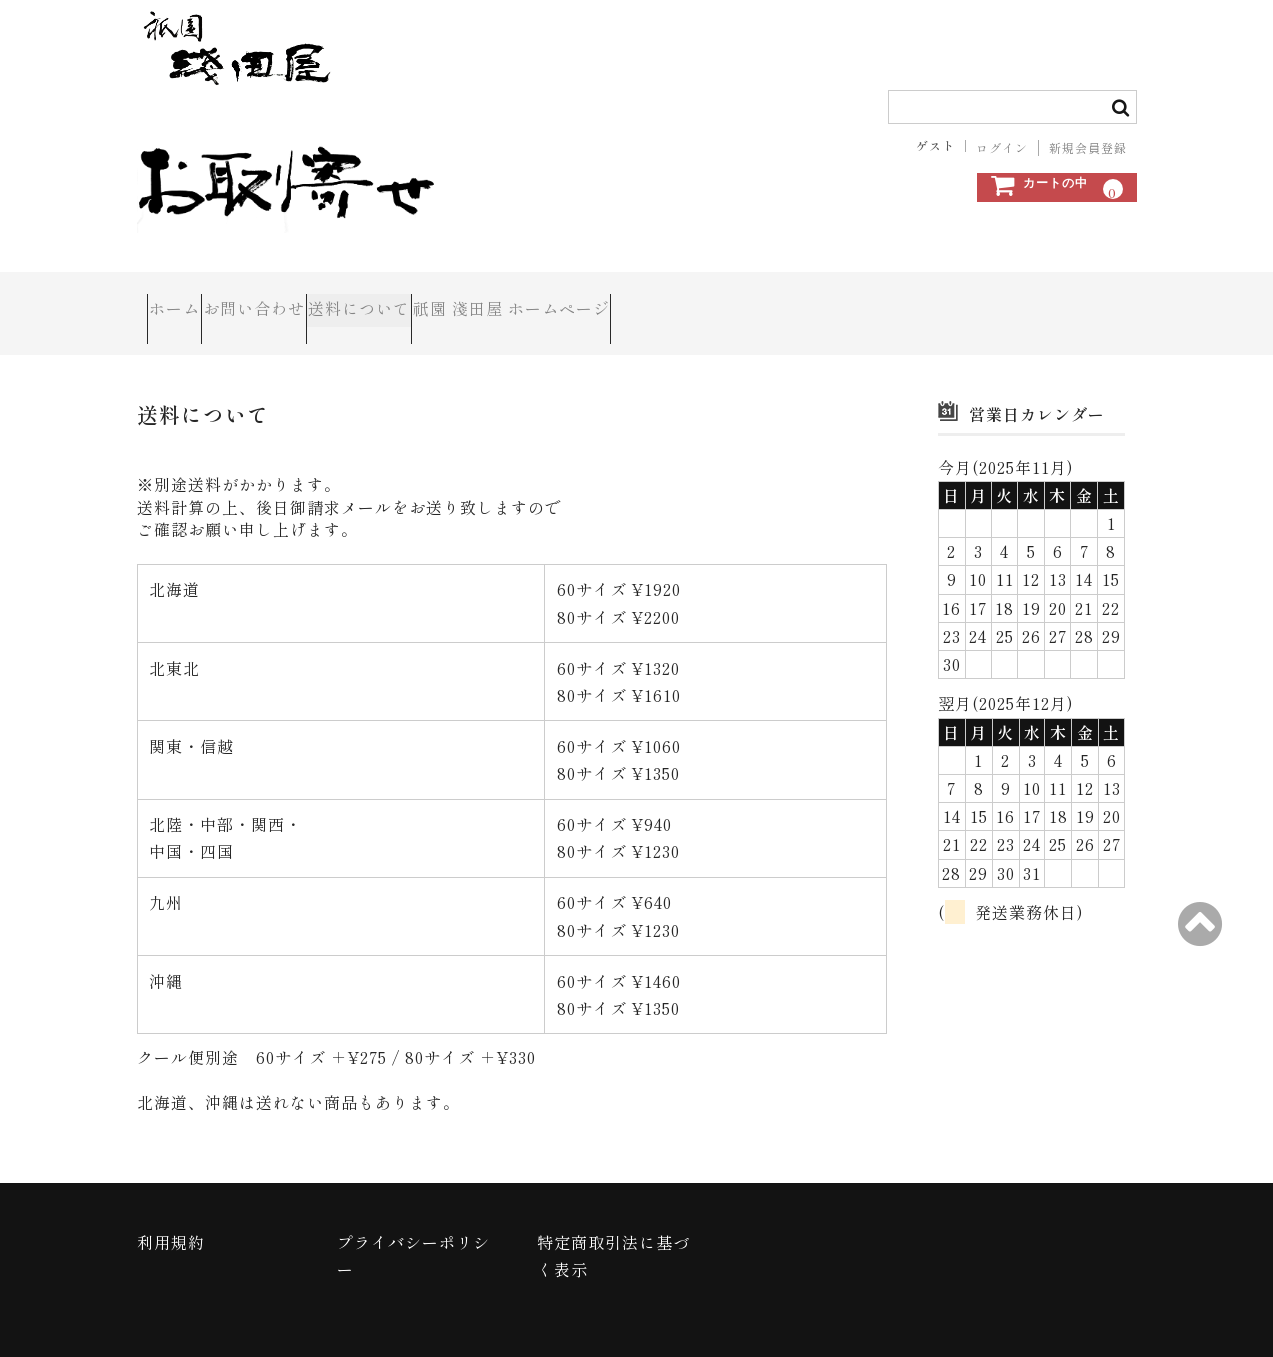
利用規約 (171, 1207)
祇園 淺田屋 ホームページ (653, 296)
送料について (458, 296)
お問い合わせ (309, 296)
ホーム (185, 296)
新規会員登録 (1088, 148)
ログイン (1002, 148)
